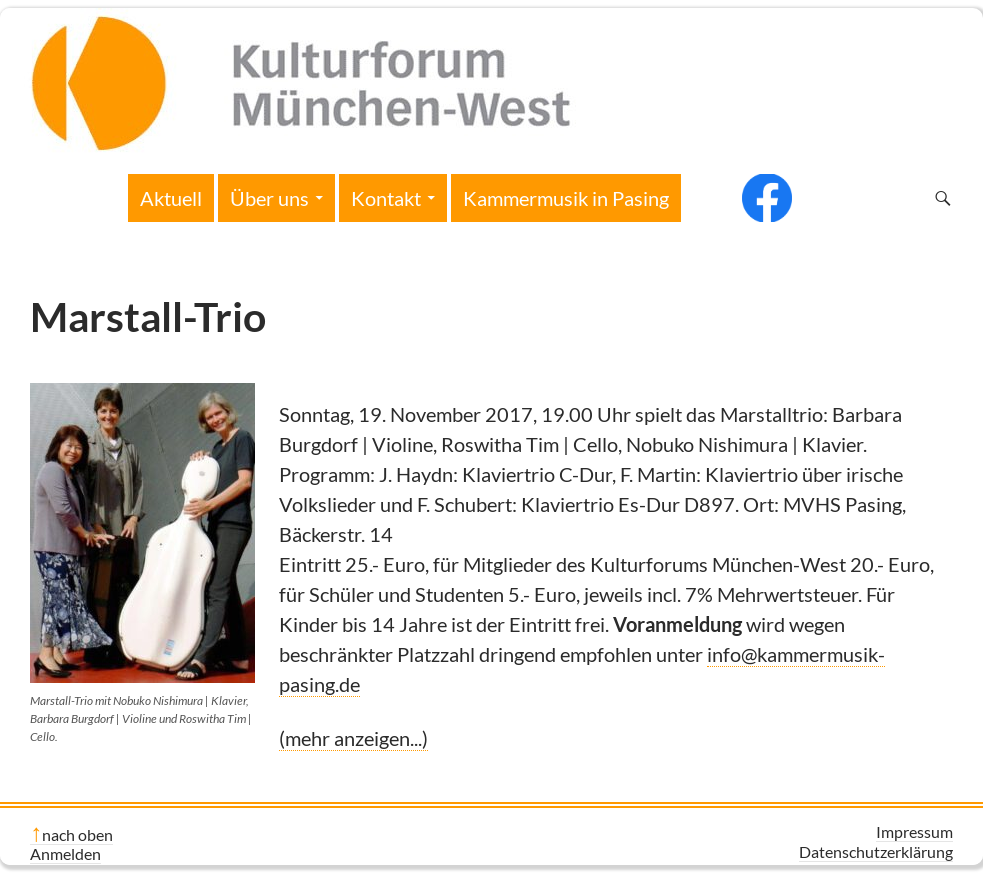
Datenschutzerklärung (876, 851)
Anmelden (65, 853)
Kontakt (386, 198)
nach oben (77, 834)
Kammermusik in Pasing (566, 198)
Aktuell (171, 198)
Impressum (914, 831)
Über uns (269, 198)
